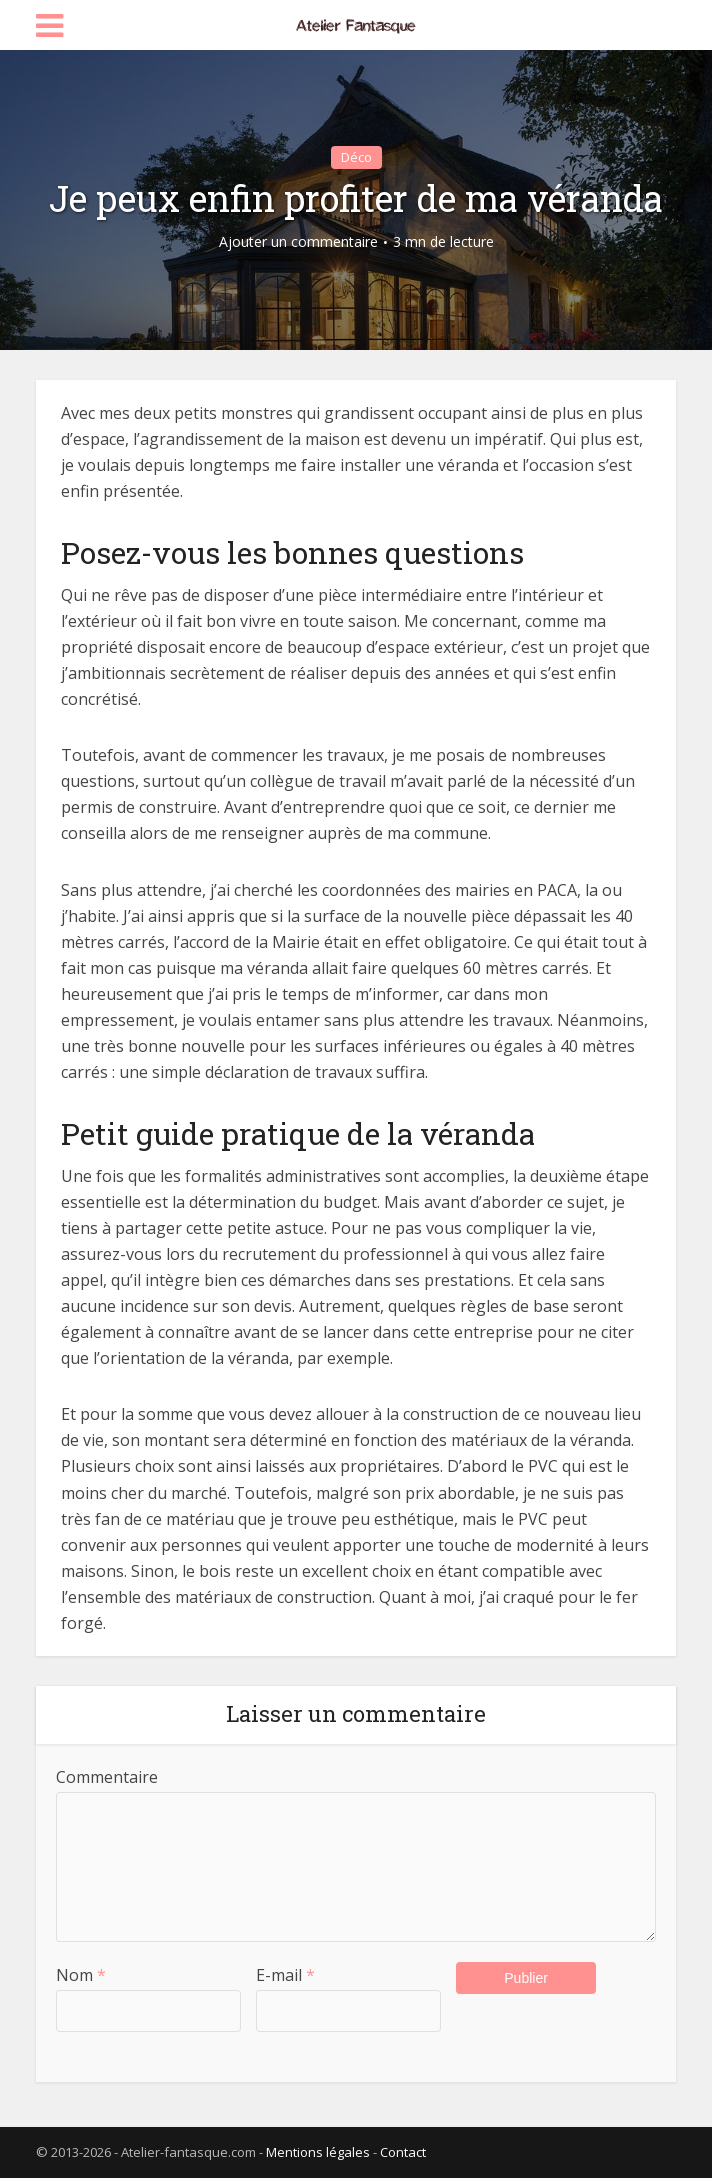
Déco (356, 157)
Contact (403, 2152)
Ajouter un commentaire (298, 242)
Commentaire (107, 1777)
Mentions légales (318, 2152)
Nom (81, 1975)
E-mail (285, 1975)
